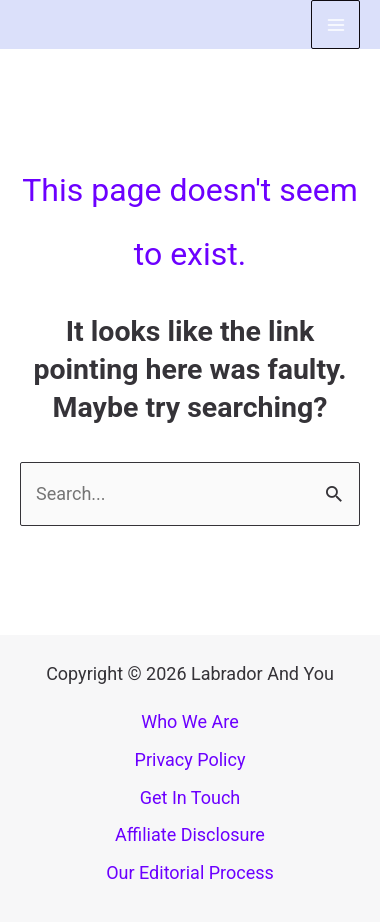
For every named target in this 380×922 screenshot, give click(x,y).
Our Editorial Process (190, 872)
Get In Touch (190, 797)
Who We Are (190, 721)
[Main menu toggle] (335, 24)
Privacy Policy (190, 759)
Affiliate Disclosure (190, 834)
